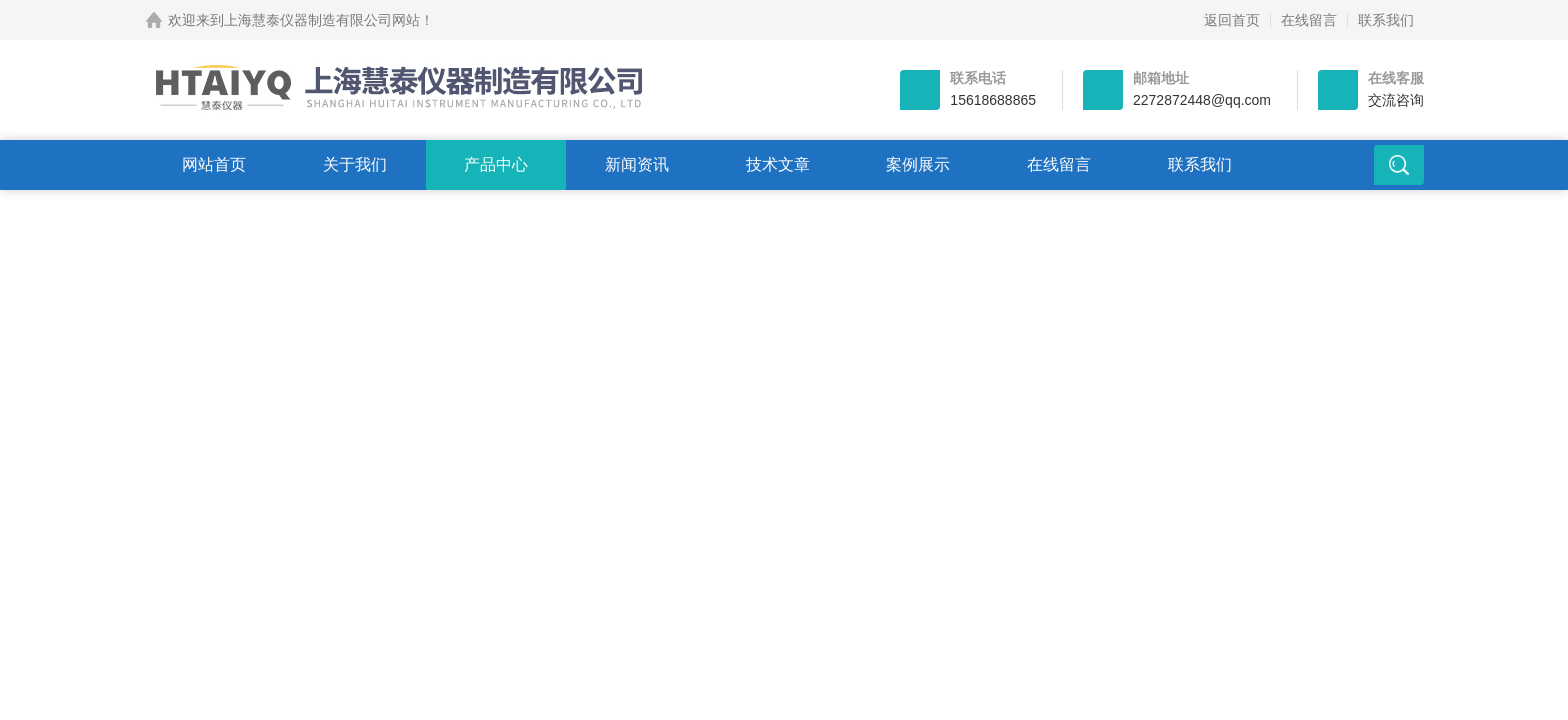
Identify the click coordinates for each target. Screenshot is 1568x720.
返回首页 (1232, 20)
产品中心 (496, 164)
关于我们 (355, 164)
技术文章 (778, 164)
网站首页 (214, 164)
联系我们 (1386, 20)
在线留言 (1309, 20)
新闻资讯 (637, 164)
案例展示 (918, 164)
